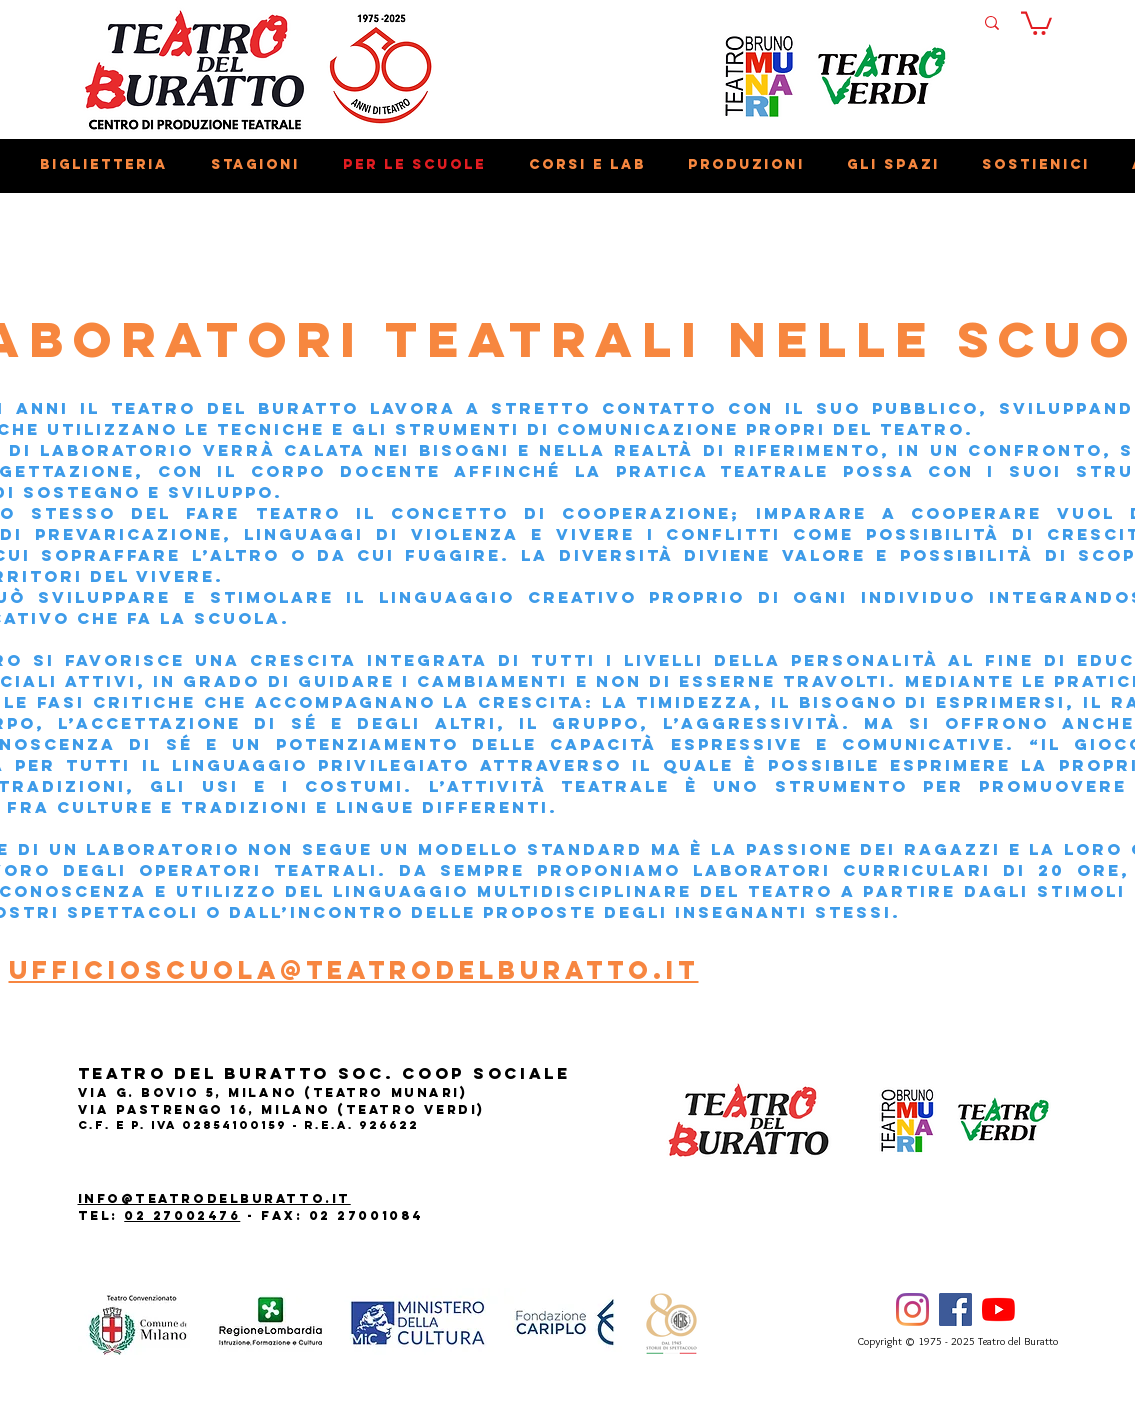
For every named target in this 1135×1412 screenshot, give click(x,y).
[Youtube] (998, 1309)
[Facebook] (955, 1309)
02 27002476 (182, 1215)
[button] (1036, 22)
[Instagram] (912, 1309)
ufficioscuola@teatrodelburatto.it (354, 970)
